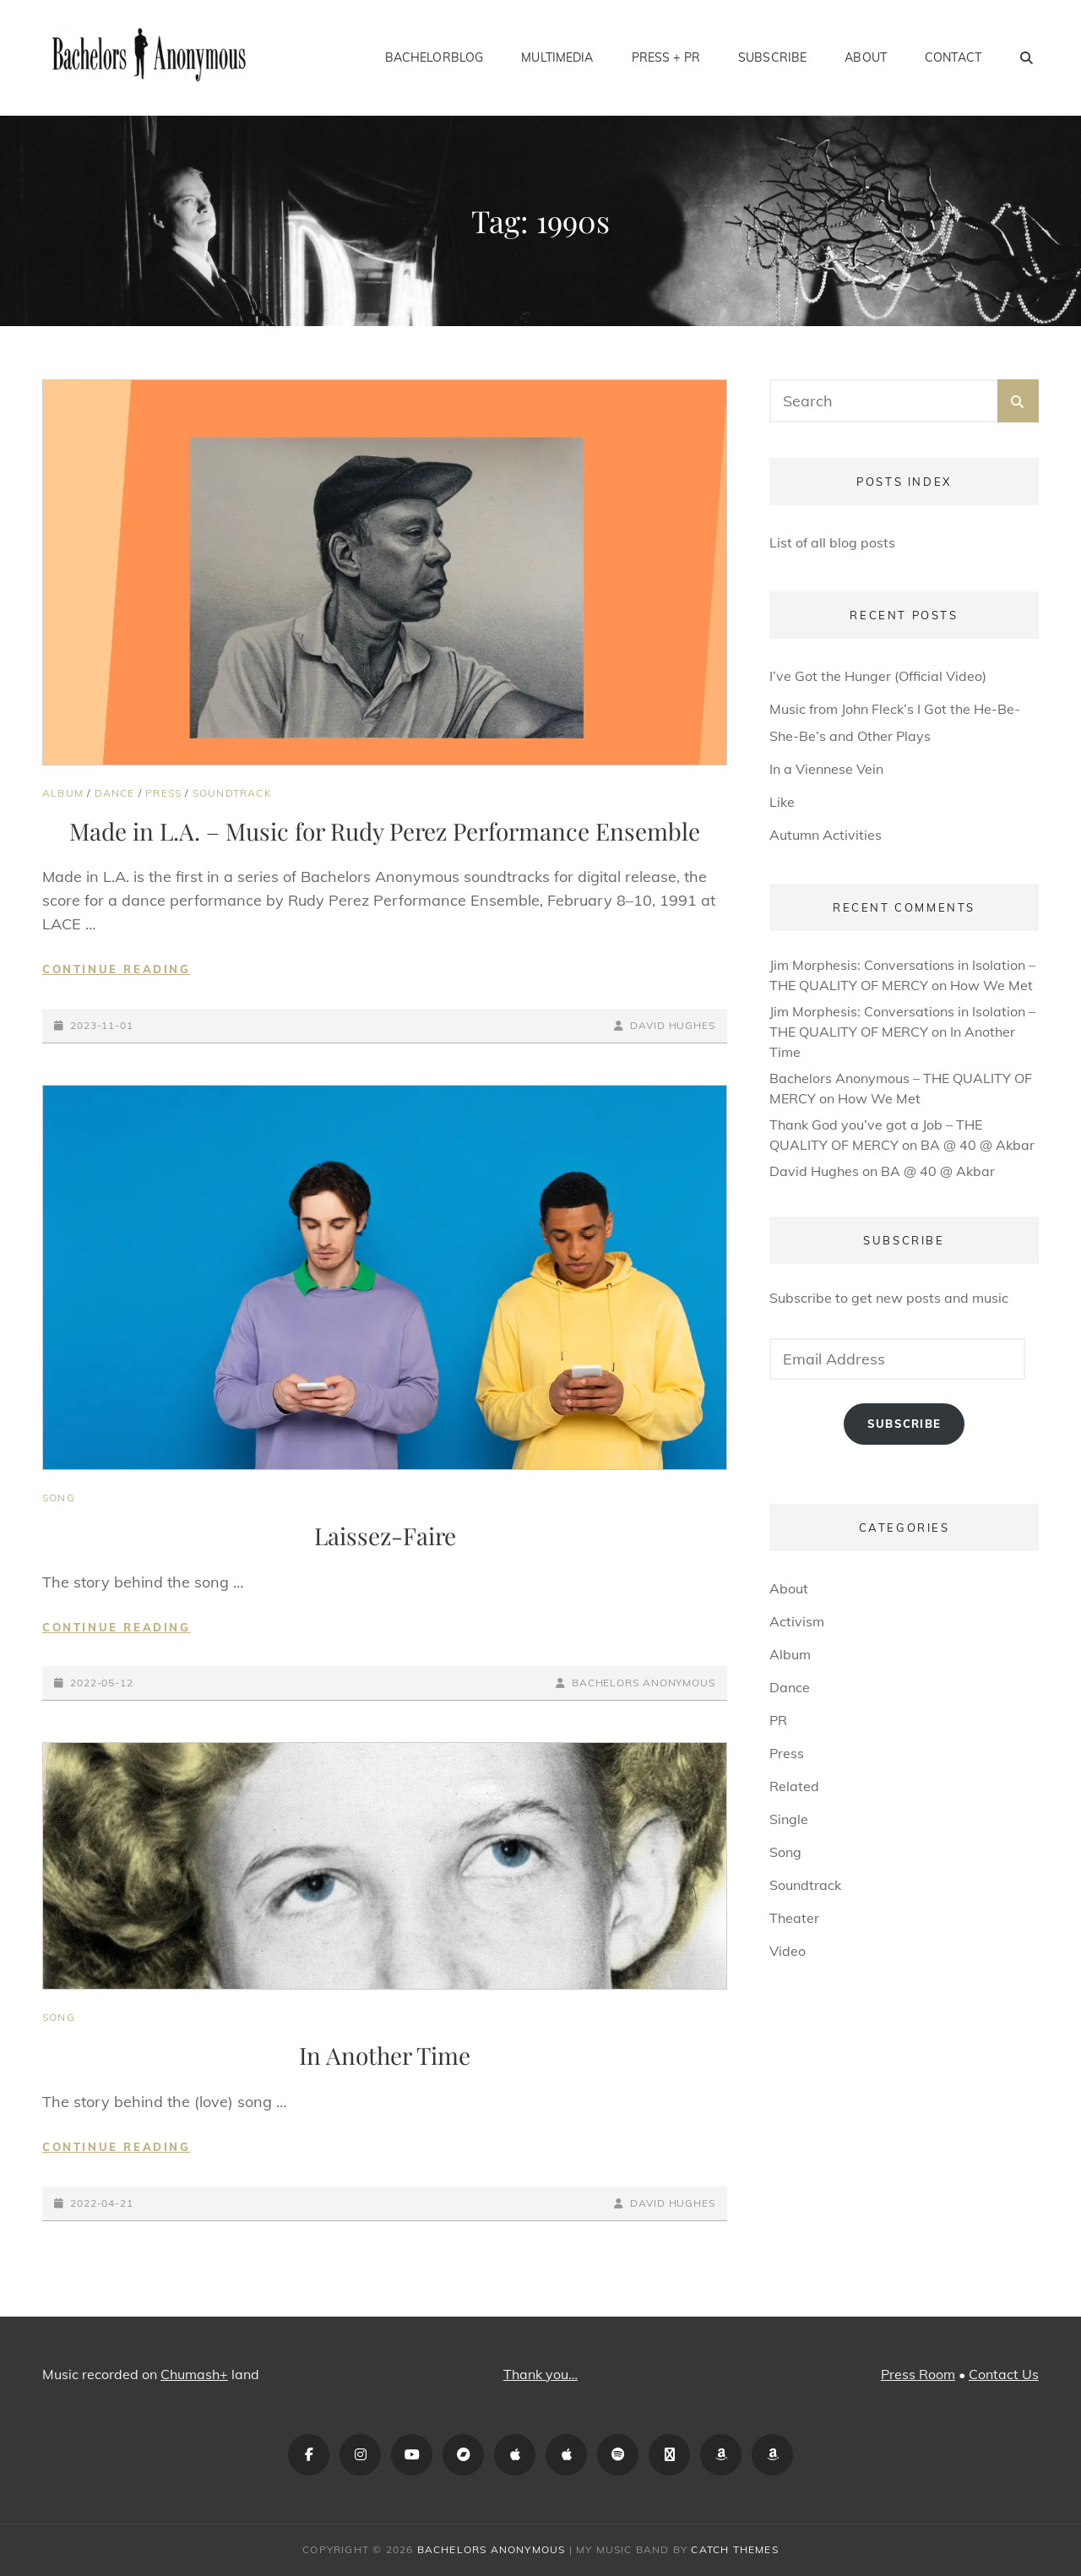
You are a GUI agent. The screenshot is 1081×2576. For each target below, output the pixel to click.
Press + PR (666, 57)
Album (63, 793)
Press (163, 793)
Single (788, 1819)
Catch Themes (734, 2549)
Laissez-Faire (385, 1535)
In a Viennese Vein (826, 768)
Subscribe (772, 57)
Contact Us (1004, 2374)
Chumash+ (194, 2374)
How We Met (991, 985)
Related (794, 1786)
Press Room (918, 2374)
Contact (953, 57)
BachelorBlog (434, 57)
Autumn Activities (825, 834)
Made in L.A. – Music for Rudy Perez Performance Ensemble (384, 831)
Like (782, 801)
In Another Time (384, 2055)
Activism (796, 1621)
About (866, 57)
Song (58, 1497)
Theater (794, 1917)
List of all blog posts (832, 542)
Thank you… (540, 2374)
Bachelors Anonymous (643, 1682)
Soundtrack (232, 793)
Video (787, 1950)
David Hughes (672, 1025)
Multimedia (557, 57)
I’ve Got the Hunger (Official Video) (877, 675)
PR (778, 1720)
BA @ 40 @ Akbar (978, 1144)
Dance (115, 793)
